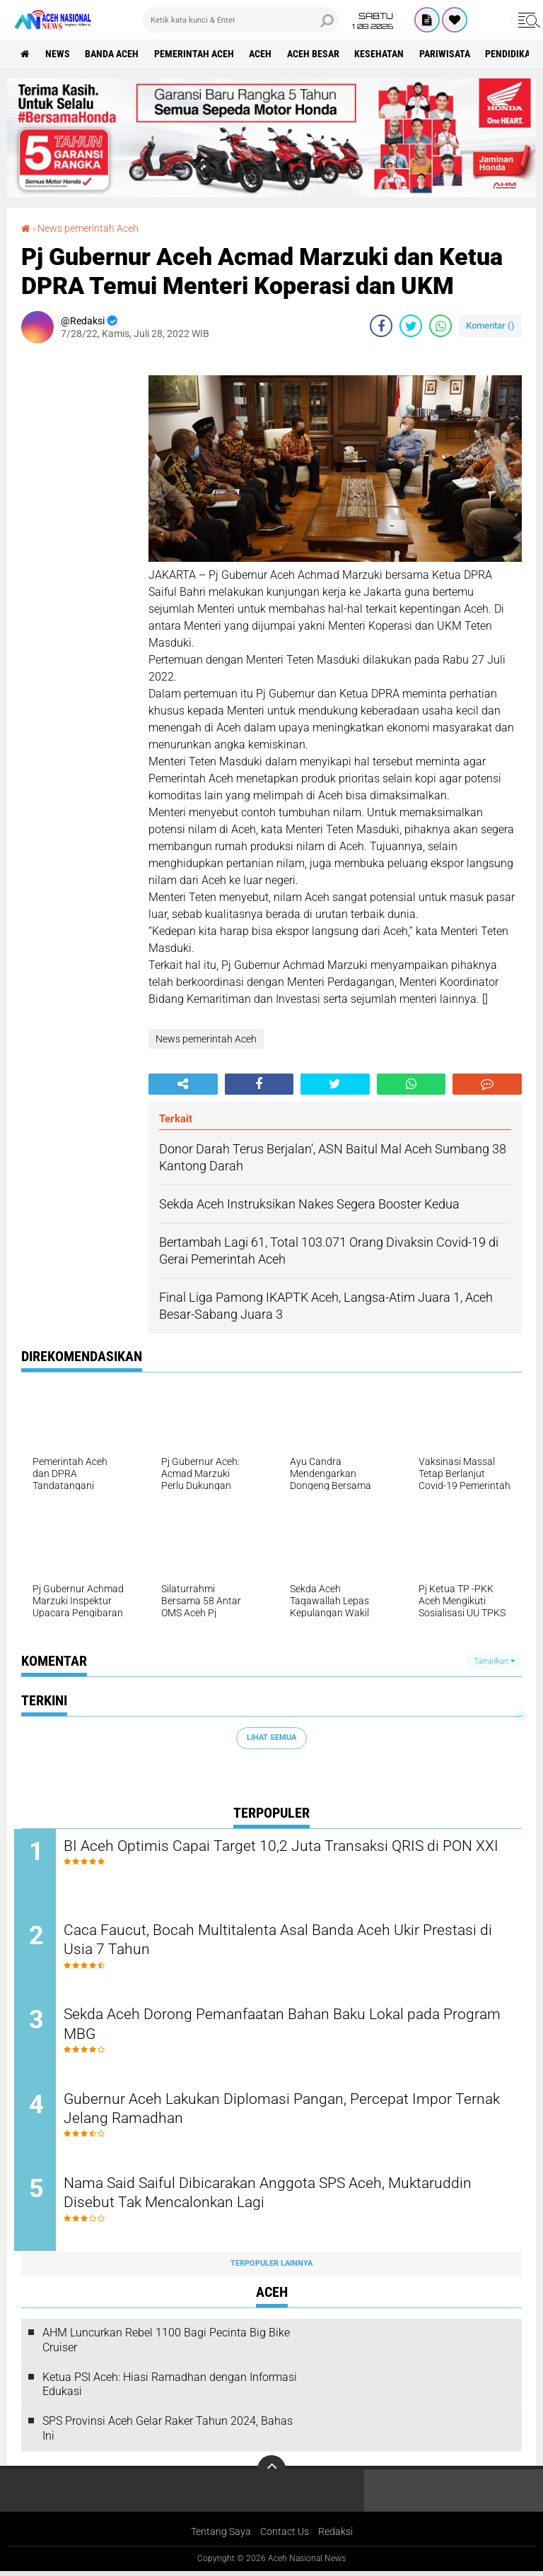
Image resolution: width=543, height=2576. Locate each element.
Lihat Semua (271, 1737)
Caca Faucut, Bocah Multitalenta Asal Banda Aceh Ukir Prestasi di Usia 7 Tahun (282, 1941)
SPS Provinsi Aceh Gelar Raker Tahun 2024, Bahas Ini (167, 2433)
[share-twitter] (410, 325)
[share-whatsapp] (440, 325)
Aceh (265, 53)
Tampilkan (494, 1661)
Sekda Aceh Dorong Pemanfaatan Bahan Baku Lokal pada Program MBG (265, 2026)
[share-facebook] (381, 325)
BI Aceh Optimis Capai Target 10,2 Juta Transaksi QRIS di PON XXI (281, 1855)
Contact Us (284, 2536)
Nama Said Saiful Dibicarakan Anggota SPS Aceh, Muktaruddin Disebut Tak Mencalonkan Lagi (282, 2197)
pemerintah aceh (198, 53)
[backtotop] (271, 2473)
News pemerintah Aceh (88, 228)
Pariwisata (452, 53)
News (59, 53)
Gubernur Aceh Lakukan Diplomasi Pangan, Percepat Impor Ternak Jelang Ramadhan (270, 2112)
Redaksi (335, 2536)
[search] (241, 20)
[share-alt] (183, 1083)
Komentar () (490, 324)
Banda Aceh (114, 53)
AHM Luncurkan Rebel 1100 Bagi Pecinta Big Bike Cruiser (166, 2344)
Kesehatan (386, 53)
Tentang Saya (221, 2536)
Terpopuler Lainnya (271, 2267)
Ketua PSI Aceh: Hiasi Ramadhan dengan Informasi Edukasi (169, 2389)
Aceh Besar (319, 53)
